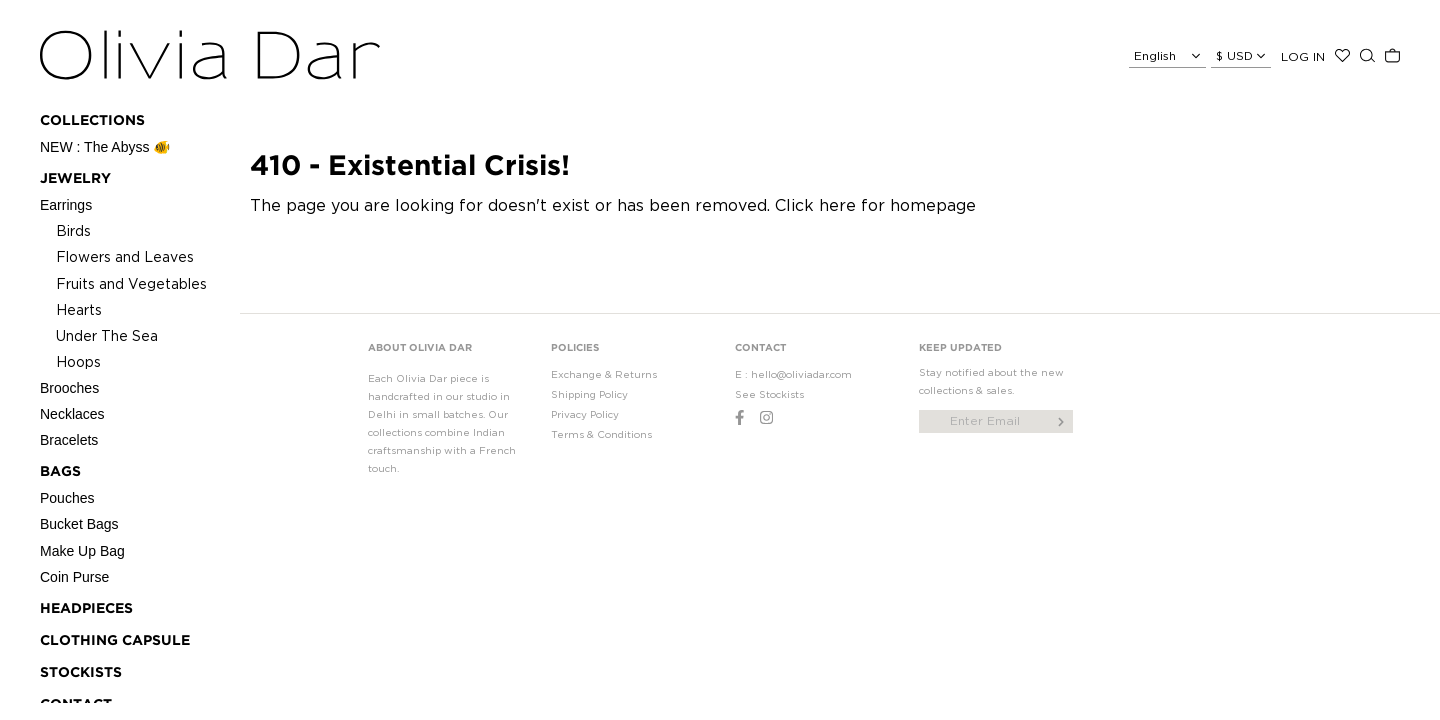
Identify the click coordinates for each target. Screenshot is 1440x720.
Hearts (79, 309)
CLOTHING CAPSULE (115, 641)
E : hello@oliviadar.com (793, 374)
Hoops (78, 361)
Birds (73, 230)
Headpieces (86, 609)
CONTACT (760, 348)
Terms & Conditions (601, 434)
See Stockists (769, 394)
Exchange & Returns (604, 374)
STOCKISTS (81, 673)
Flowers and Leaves (125, 256)
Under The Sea (107, 335)
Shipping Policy (589, 394)
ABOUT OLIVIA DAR (420, 348)
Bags (60, 472)
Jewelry (75, 179)
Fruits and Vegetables (131, 283)
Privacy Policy (585, 414)
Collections (92, 121)
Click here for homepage (875, 205)
